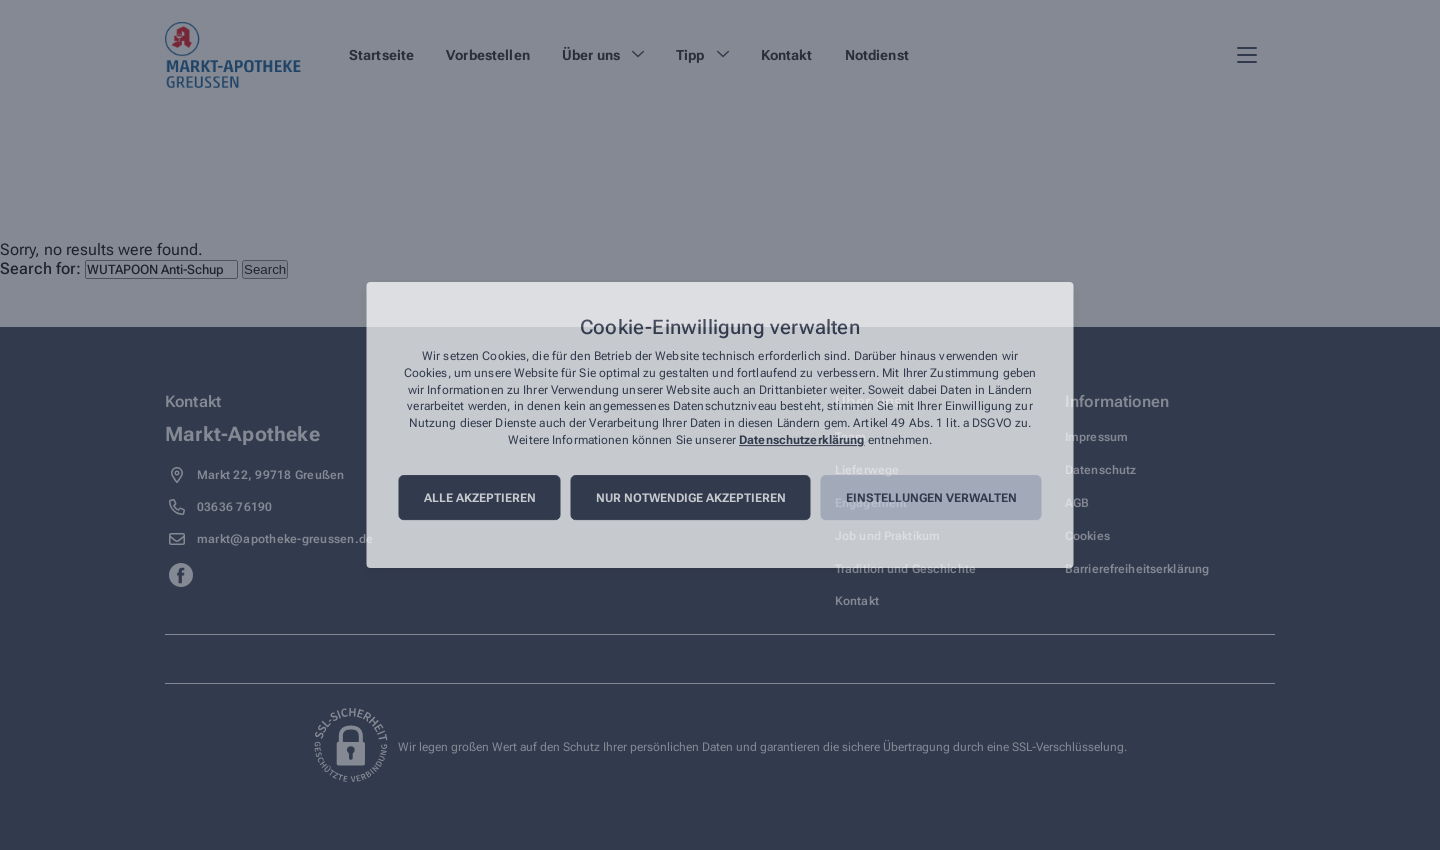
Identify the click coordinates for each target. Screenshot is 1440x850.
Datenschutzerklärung (801, 440)
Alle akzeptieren (480, 498)
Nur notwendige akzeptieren (691, 498)
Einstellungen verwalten (931, 498)
